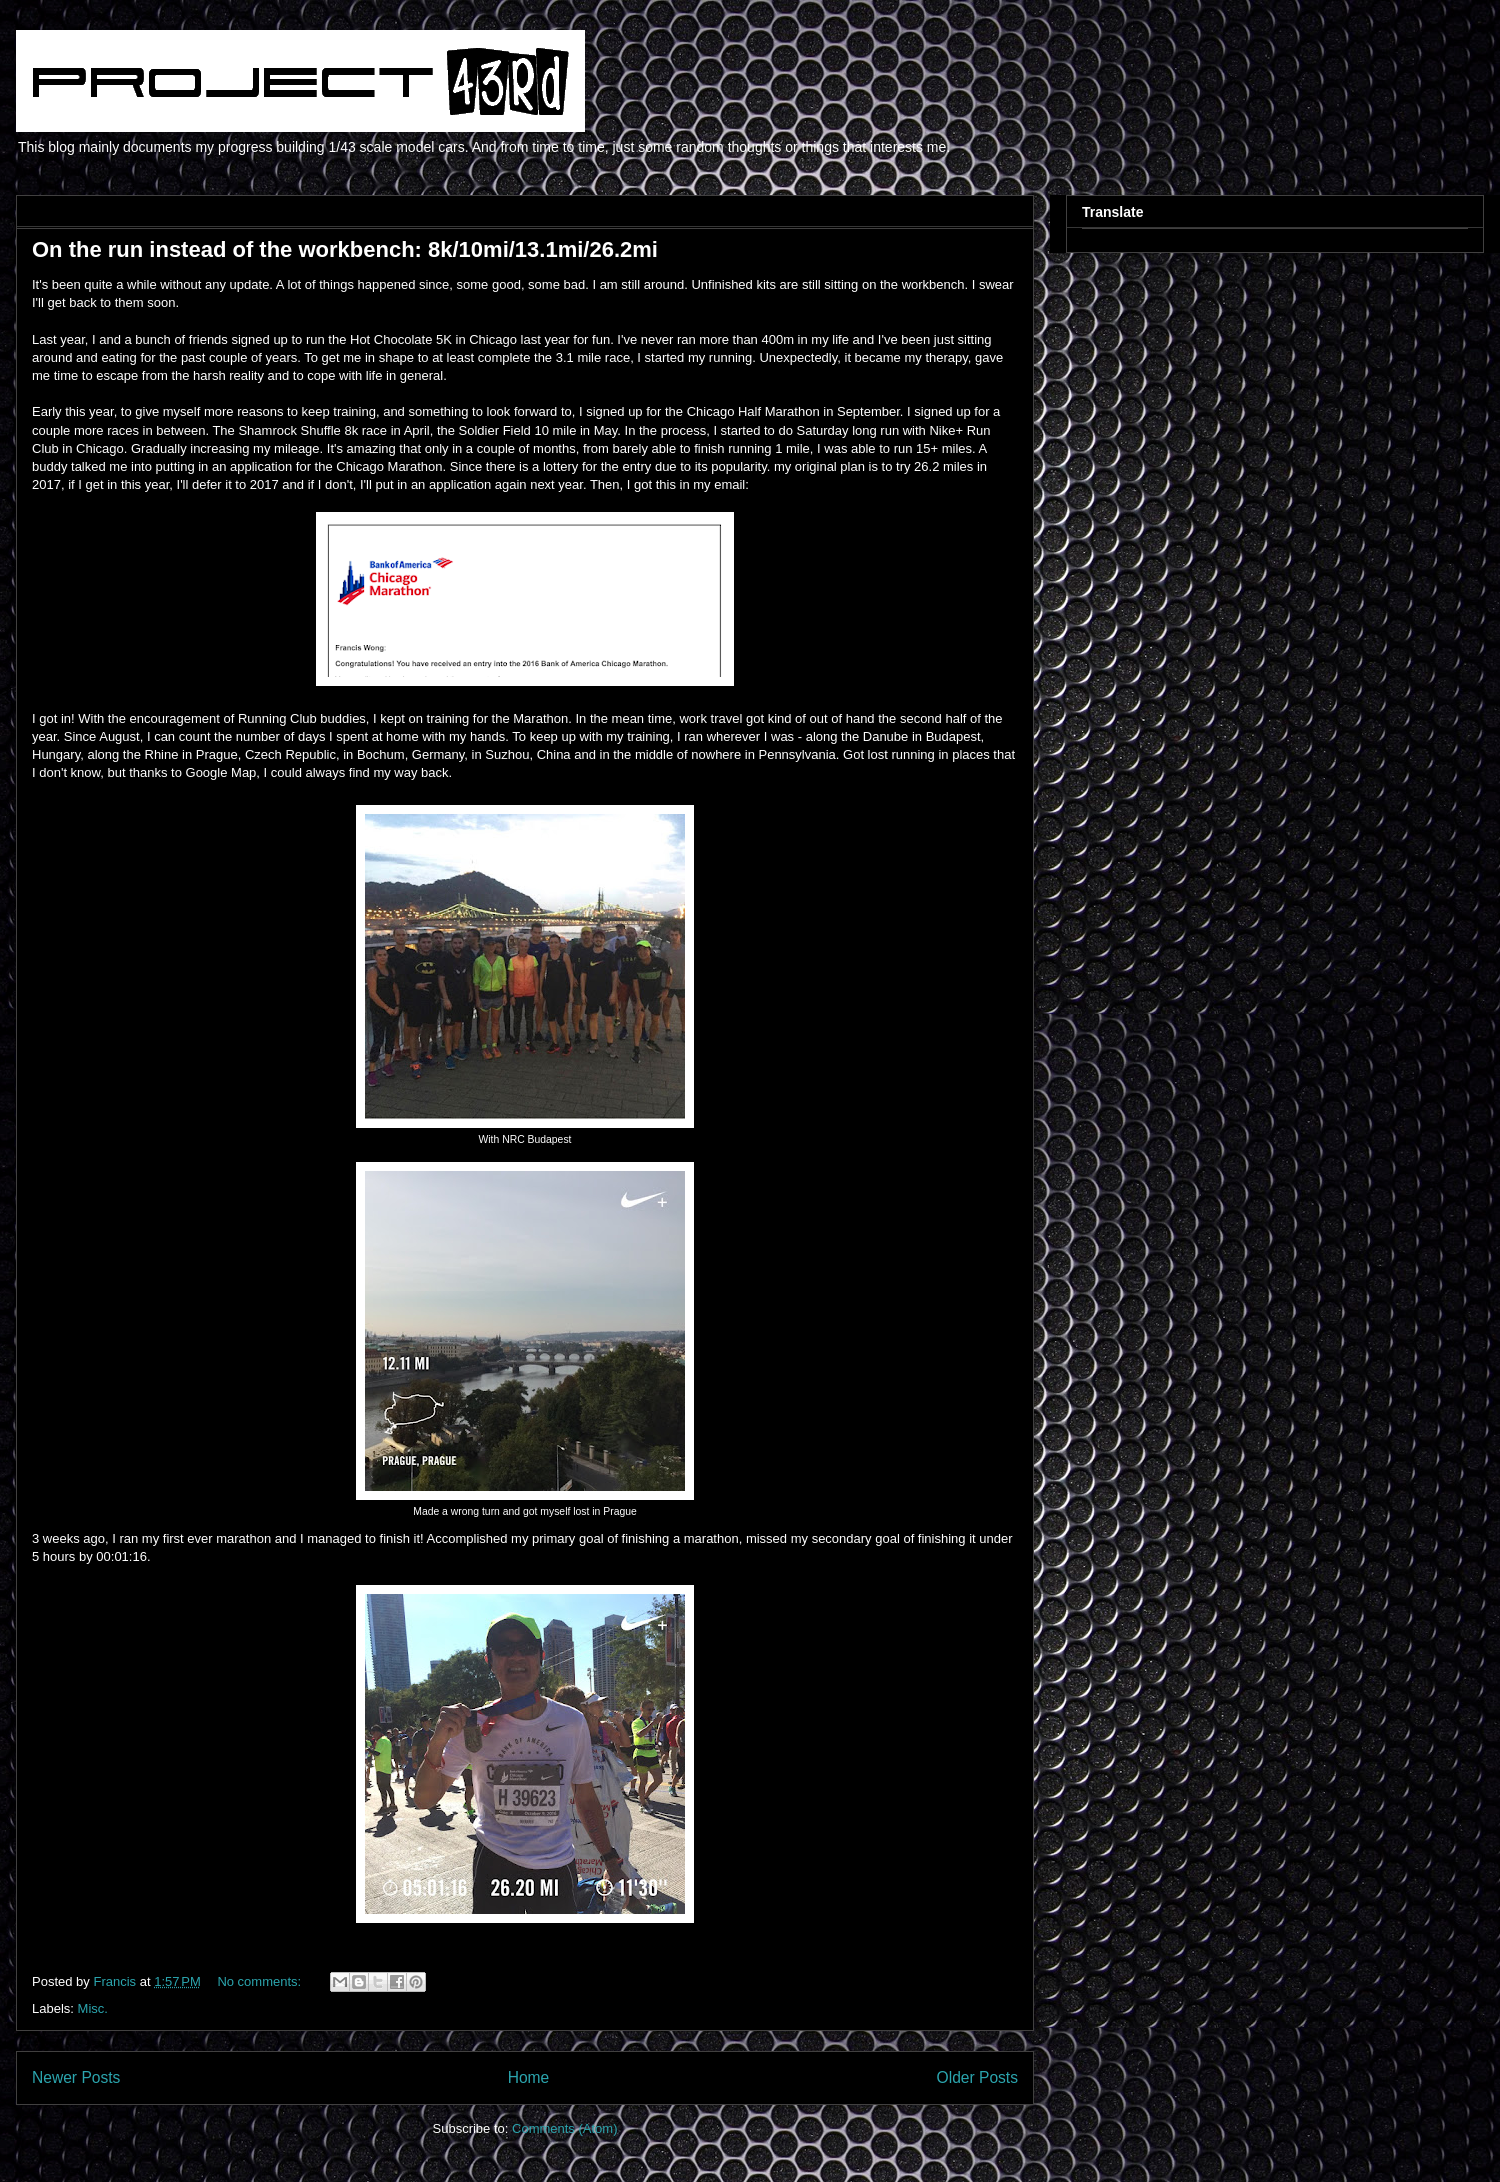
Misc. (93, 2008)
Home (529, 2077)
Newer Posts (76, 2077)
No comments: (260, 1981)
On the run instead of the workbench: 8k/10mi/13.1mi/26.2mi (345, 249)
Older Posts (977, 2077)
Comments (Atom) (564, 2128)
